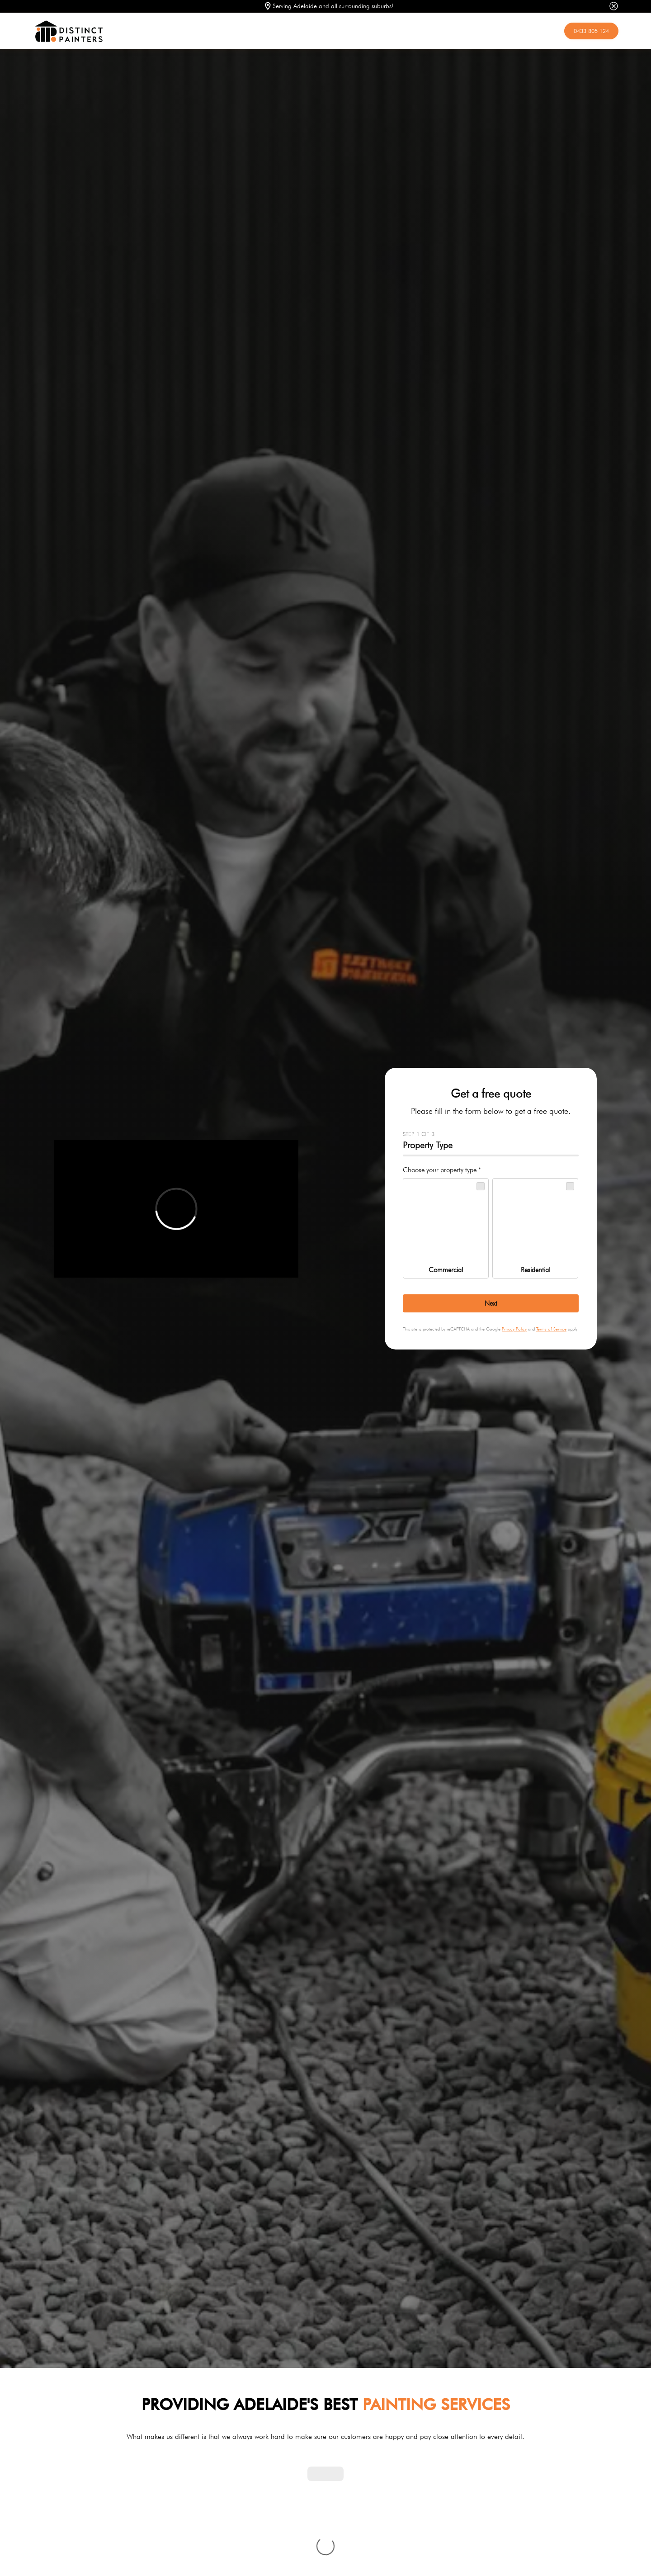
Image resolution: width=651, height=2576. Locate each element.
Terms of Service (551, 1328)
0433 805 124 (591, 31)
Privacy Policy (514, 1328)
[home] (295, 31)
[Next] (491, 1303)
